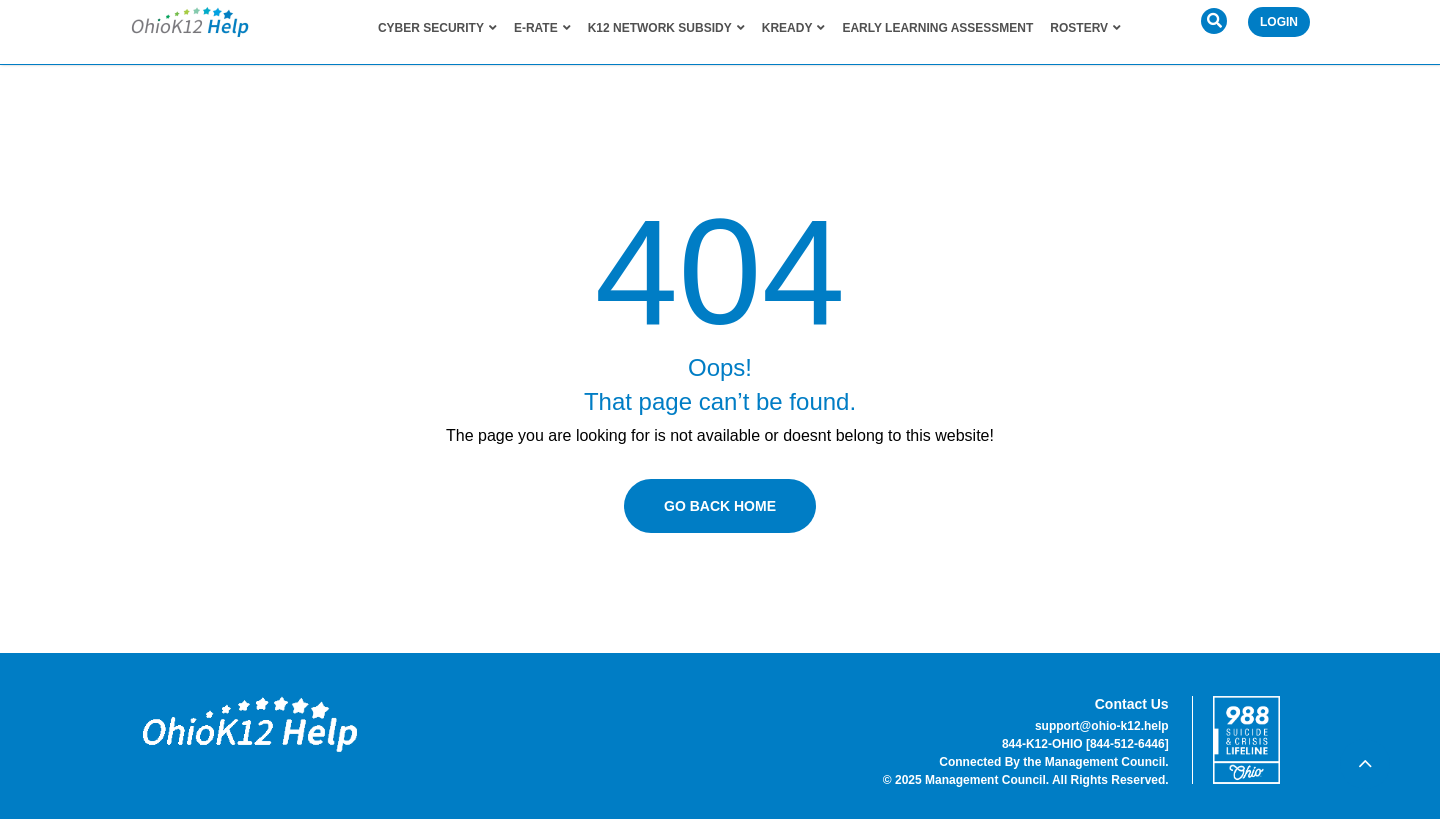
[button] (1214, 21)
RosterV (1085, 28)
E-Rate (542, 28)
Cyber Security (437, 28)
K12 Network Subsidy (666, 28)
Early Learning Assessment (937, 28)
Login (1279, 22)
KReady (794, 28)
